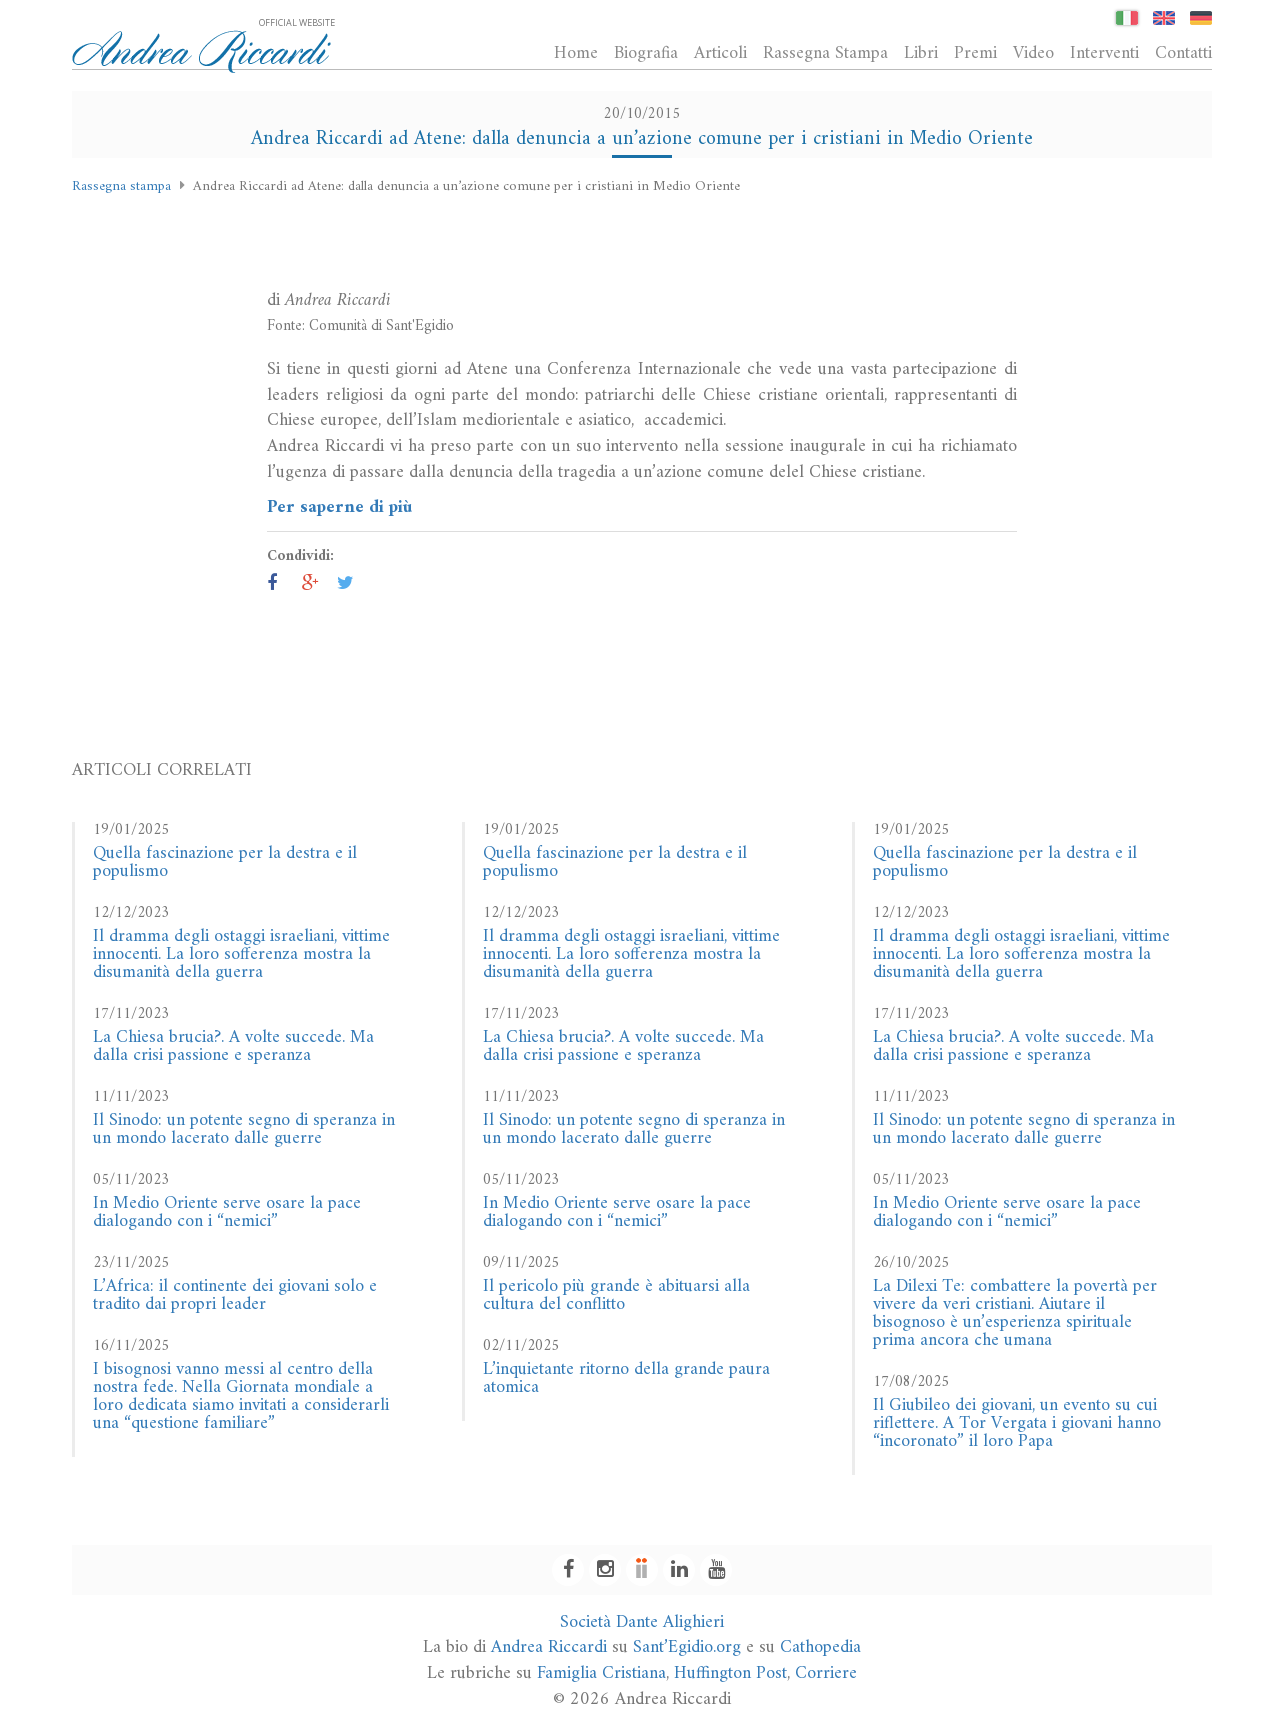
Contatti (1183, 53)
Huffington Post (730, 1673)
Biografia (646, 53)
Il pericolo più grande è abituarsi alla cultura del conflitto (616, 1295)
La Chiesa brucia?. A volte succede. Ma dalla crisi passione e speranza (233, 1046)
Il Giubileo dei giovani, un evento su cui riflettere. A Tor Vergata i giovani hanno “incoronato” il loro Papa (1017, 1423)
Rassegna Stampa (825, 53)
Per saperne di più (339, 507)
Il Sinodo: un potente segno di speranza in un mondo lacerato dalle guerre (244, 1129)
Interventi (1104, 53)
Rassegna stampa (121, 186)
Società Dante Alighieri (642, 1622)
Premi (975, 53)
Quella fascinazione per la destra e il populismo (225, 862)
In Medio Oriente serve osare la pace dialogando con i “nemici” (227, 1212)
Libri (921, 53)
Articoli (720, 53)
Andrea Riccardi (549, 1647)
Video (1033, 53)
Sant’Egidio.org (687, 1647)
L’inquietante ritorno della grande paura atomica (626, 1378)
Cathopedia (820, 1647)
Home (576, 53)
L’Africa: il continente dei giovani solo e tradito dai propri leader (235, 1295)
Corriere (826, 1673)
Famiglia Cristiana (601, 1673)
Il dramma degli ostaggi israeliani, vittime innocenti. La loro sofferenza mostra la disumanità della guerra (241, 954)
